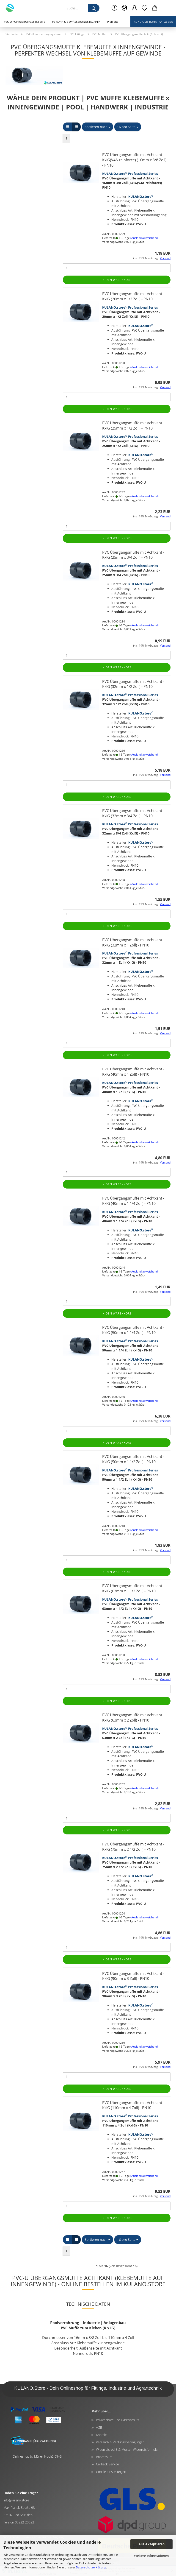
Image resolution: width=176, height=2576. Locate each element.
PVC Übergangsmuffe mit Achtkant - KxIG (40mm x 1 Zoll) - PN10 (133, 1071)
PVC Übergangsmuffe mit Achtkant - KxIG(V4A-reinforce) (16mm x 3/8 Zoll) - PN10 (134, 160)
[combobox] (97, 126)
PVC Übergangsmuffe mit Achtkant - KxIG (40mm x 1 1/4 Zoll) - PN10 (133, 1201)
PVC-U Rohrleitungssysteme (24, 22)
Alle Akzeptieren (151, 2544)
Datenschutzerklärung (91, 2567)
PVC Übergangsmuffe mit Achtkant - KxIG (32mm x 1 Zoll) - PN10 (133, 942)
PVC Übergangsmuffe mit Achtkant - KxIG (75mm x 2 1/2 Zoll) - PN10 (133, 1847)
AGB (99, 2427)
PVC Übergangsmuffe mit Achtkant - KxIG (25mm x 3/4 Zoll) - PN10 (133, 555)
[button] (124, 8)
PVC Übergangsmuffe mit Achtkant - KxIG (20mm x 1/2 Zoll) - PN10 (133, 296)
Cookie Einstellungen (111, 2472)
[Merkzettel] (145, 8)
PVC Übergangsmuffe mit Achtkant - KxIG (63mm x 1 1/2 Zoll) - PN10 (133, 1588)
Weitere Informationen (151, 2556)
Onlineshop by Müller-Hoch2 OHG (37, 2456)
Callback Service (107, 2464)
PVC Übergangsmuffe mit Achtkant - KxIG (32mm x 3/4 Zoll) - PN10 (133, 813)
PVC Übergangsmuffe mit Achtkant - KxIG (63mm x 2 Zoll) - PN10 (133, 1717)
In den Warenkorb (117, 280)
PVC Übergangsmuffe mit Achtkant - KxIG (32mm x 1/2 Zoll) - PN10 (133, 684)
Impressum (104, 2457)
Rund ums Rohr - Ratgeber (153, 22)
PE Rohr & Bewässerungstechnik (76, 22)
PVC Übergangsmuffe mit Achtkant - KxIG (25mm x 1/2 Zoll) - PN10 (133, 425)
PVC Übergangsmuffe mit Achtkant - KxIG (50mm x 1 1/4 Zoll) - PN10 (133, 1330)
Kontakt (101, 2435)
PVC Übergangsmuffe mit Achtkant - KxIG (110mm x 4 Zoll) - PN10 (133, 2105)
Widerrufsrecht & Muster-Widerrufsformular (127, 2449)
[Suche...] (93, 8)
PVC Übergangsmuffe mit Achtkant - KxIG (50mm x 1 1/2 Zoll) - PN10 (133, 1459)
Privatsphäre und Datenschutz (117, 2420)
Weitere (112, 22)
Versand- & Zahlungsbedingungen (120, 2442)
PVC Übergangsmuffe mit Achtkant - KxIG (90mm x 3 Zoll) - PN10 (133, 1976)
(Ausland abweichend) (144, 238)
